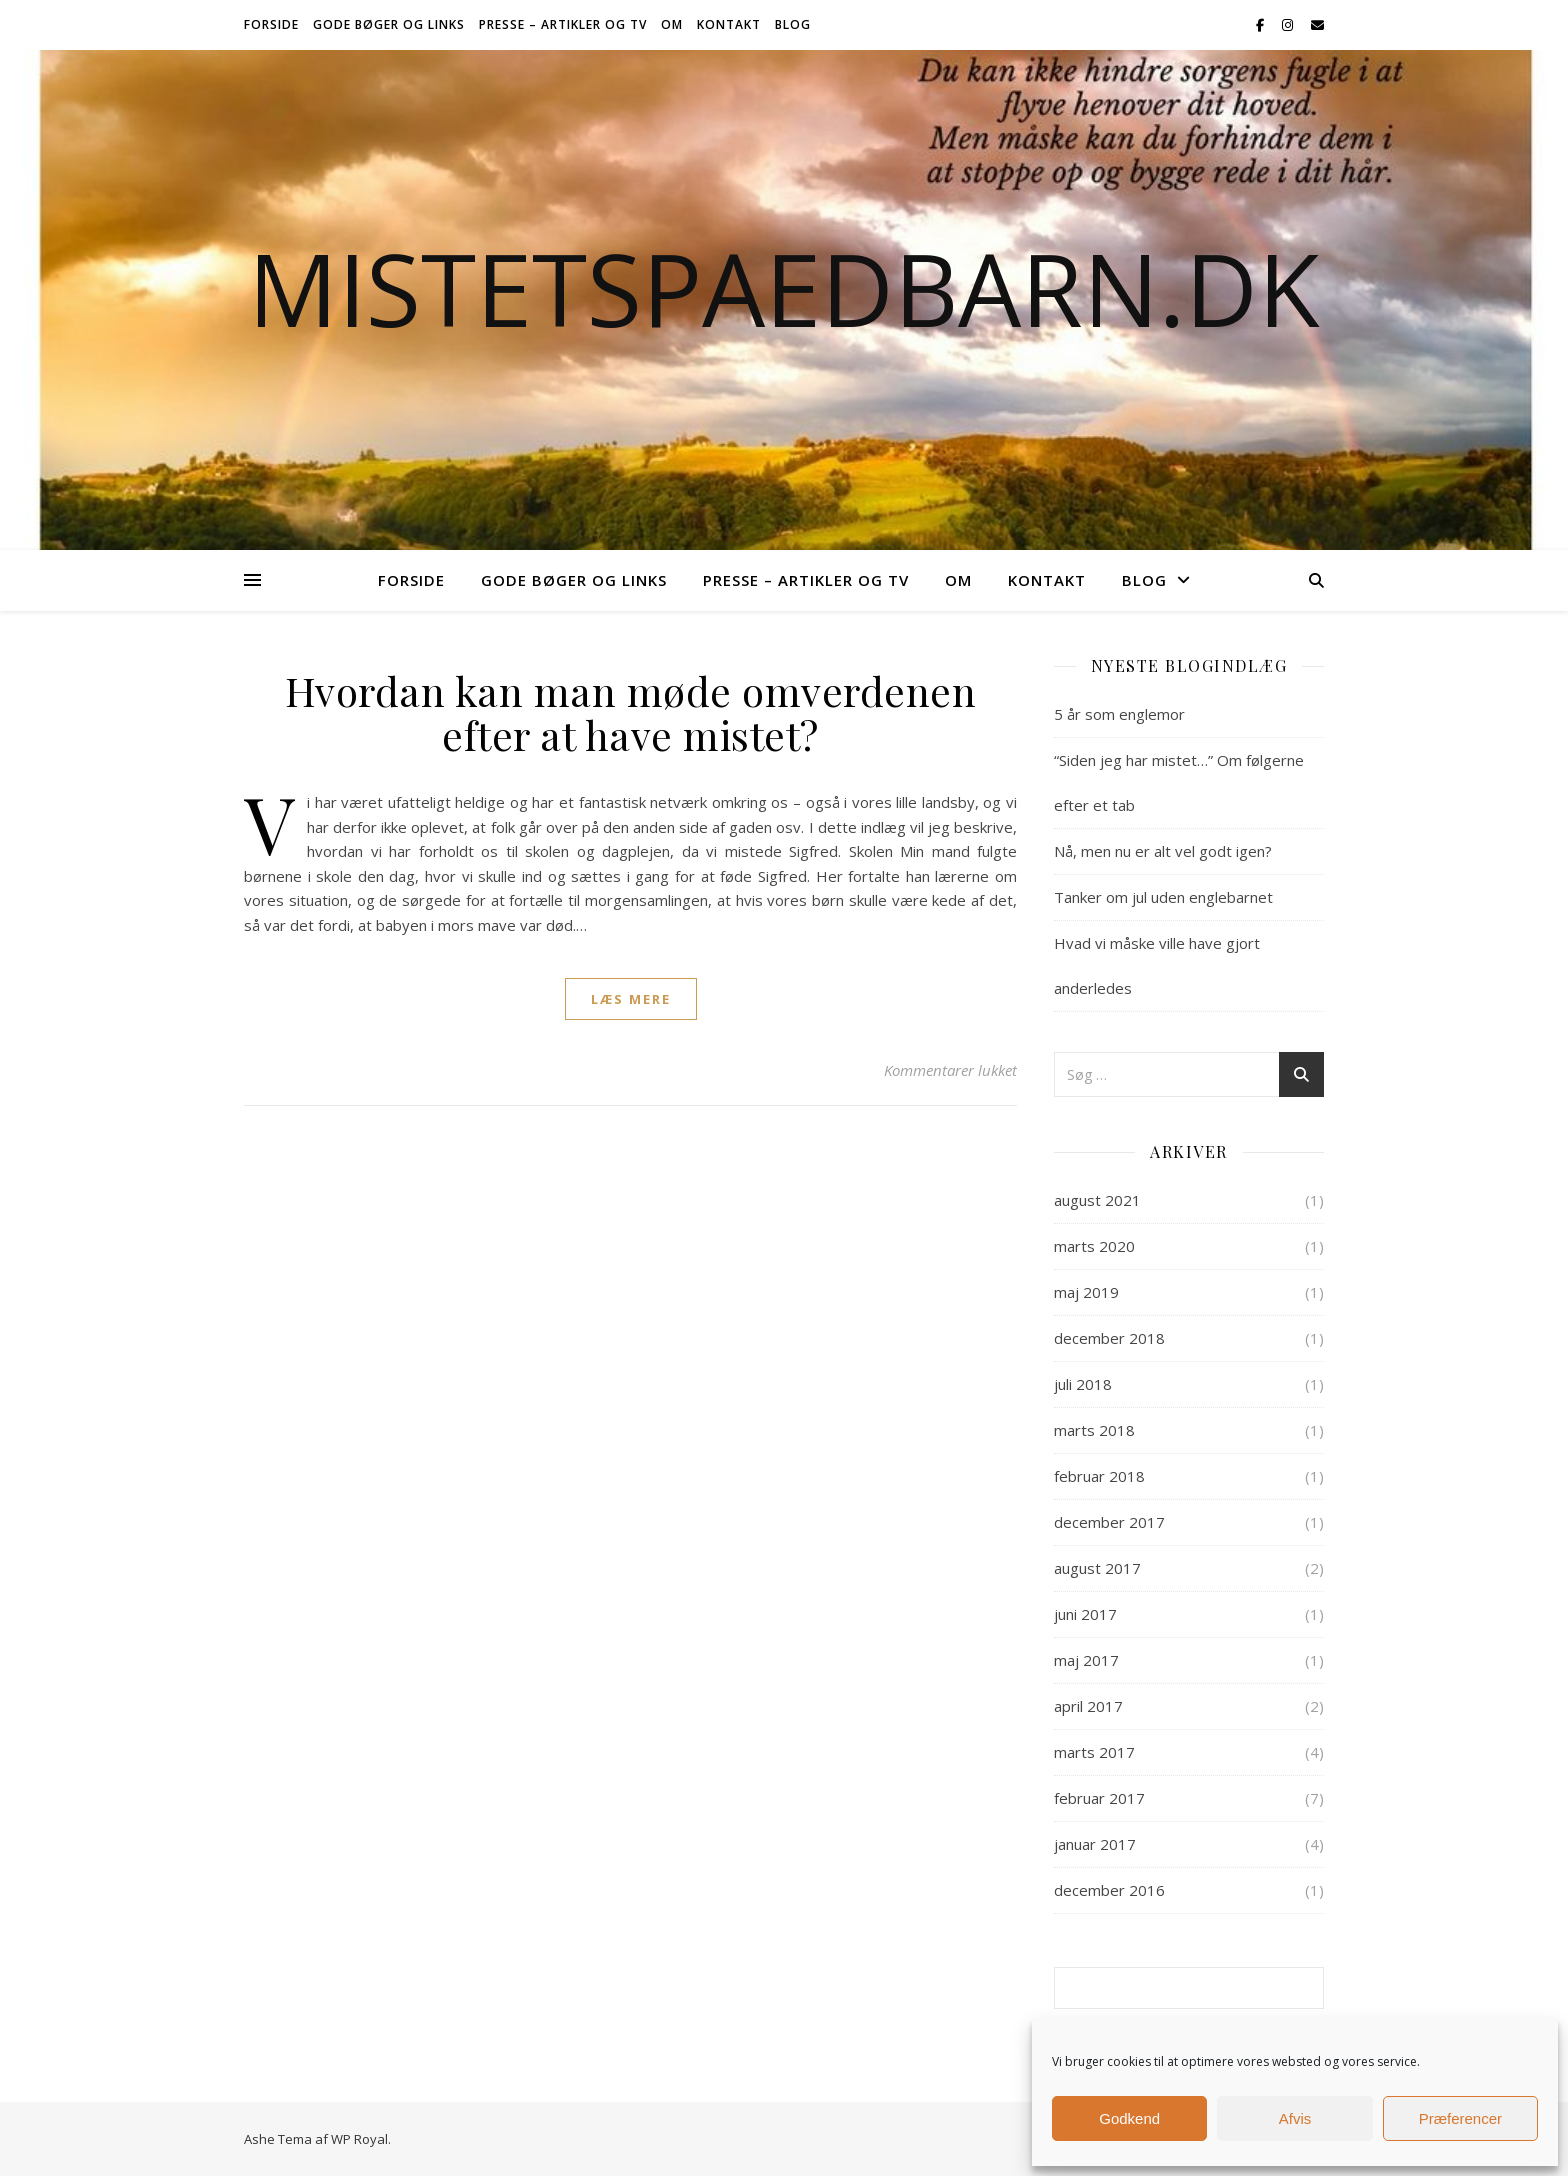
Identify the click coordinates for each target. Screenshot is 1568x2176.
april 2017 (1088, 1706)
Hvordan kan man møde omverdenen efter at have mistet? (631, 712)
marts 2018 (1094, 1430)
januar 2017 (1095, 1844)
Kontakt (729, 24)
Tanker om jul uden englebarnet (1163, 897)
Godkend (1129, 2118)
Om (672, 24)
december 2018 (1109, 1338)
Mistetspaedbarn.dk (784, 288)
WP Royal (359, 2139)
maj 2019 (1086, 1292)
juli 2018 (1083, 1384)
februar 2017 (1099, 1798)
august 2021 (1097, 1200)
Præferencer (1460, 2118)
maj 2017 (1086, 1660)
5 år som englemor (1119, 714)
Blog (793, 24)
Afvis (1295, 2118)
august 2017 (1097, 1568)
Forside (271, 24)
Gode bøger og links (389, 24)
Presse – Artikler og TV (563, 24)
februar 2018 (1099, 1476)
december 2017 (1109, 1522)
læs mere (631, 999)
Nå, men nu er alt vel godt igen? (1163, 851)
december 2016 (1109, 1890)
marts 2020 (1094, 1246)
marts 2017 (1094, 1752)
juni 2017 (1085, 1614)
